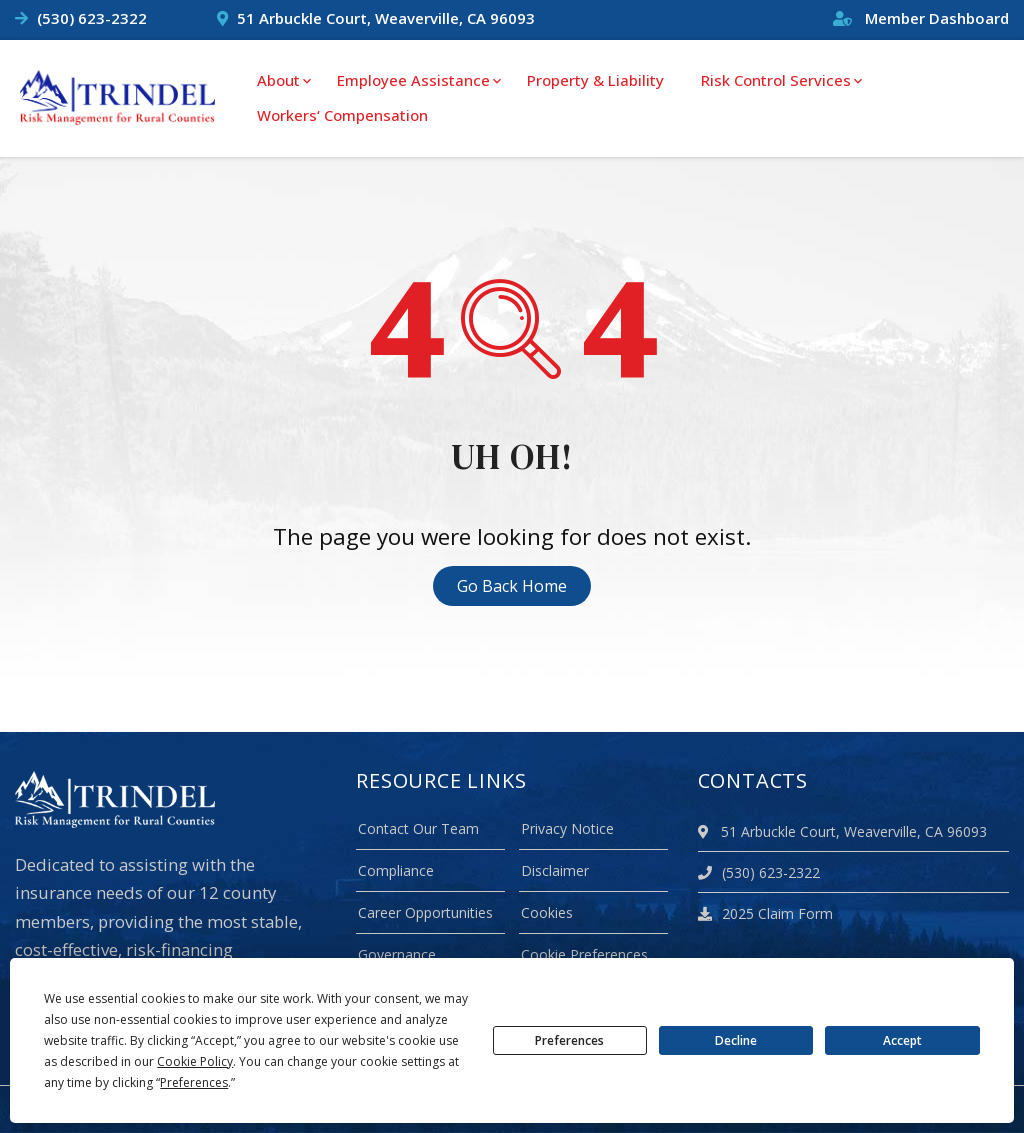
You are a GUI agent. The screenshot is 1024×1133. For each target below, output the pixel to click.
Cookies (547, 912)
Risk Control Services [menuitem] (776, 80)
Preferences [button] (194, 1082)
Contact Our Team (418, 828)
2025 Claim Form (765, 913)
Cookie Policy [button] (195, 1061)
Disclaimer (555, 870)
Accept (902, 1040)
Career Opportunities (425, 912)
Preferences (569, 1040)
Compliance (396, 870)
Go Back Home (512, 586)
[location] (706, 831)
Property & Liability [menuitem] (595, 80)
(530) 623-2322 (92, 18)
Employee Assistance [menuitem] (413, 80)
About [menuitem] (278, 80)
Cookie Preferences (584, 954)
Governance (397, 954)
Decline (736, 1040)
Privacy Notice (567, 828)
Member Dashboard (921, 18)
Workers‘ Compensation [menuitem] (342, 115)
